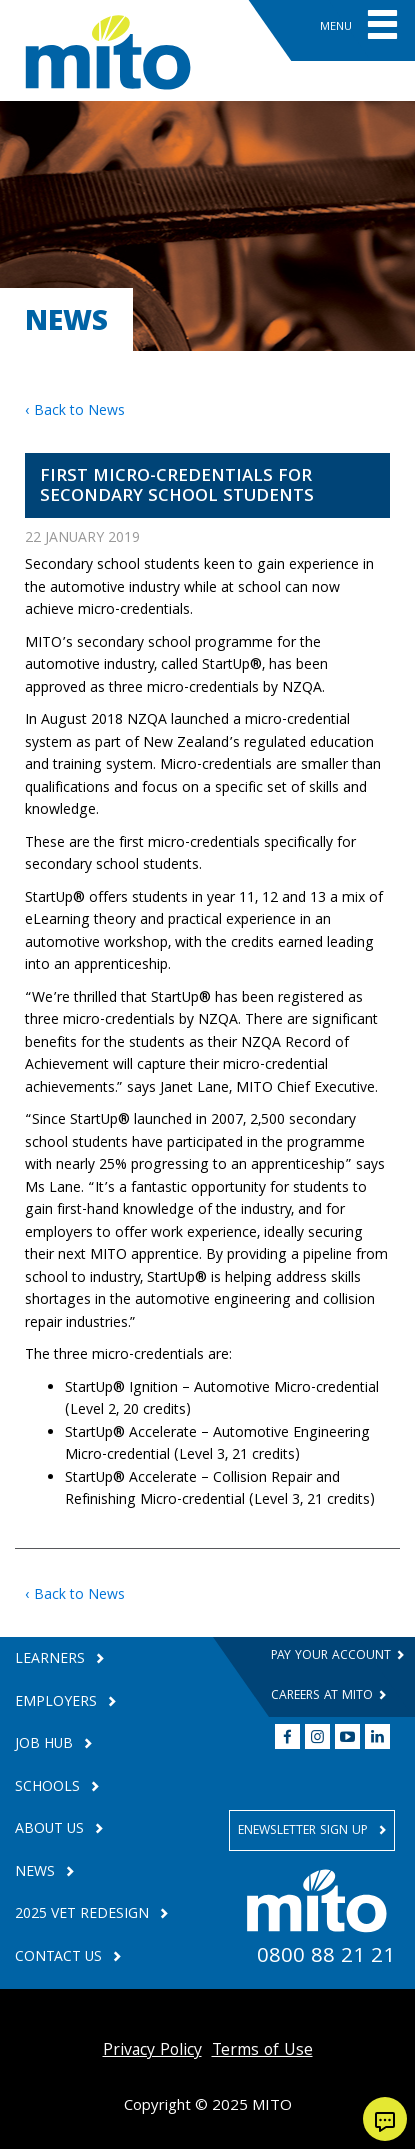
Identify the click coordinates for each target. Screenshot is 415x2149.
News (37, 1873)
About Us (51, 1830)
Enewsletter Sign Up (305, 1831)
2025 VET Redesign (84, 1915)
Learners (52, 1660)
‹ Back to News (75, 412)
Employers (58, 1703)
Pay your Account (333, 1656)
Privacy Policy (152, 2051)
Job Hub (46, 1745)
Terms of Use (262, 2051)
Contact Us (60, 1958)
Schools (49, 1788)
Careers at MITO (324, 1696)
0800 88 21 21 (326, 1957)
